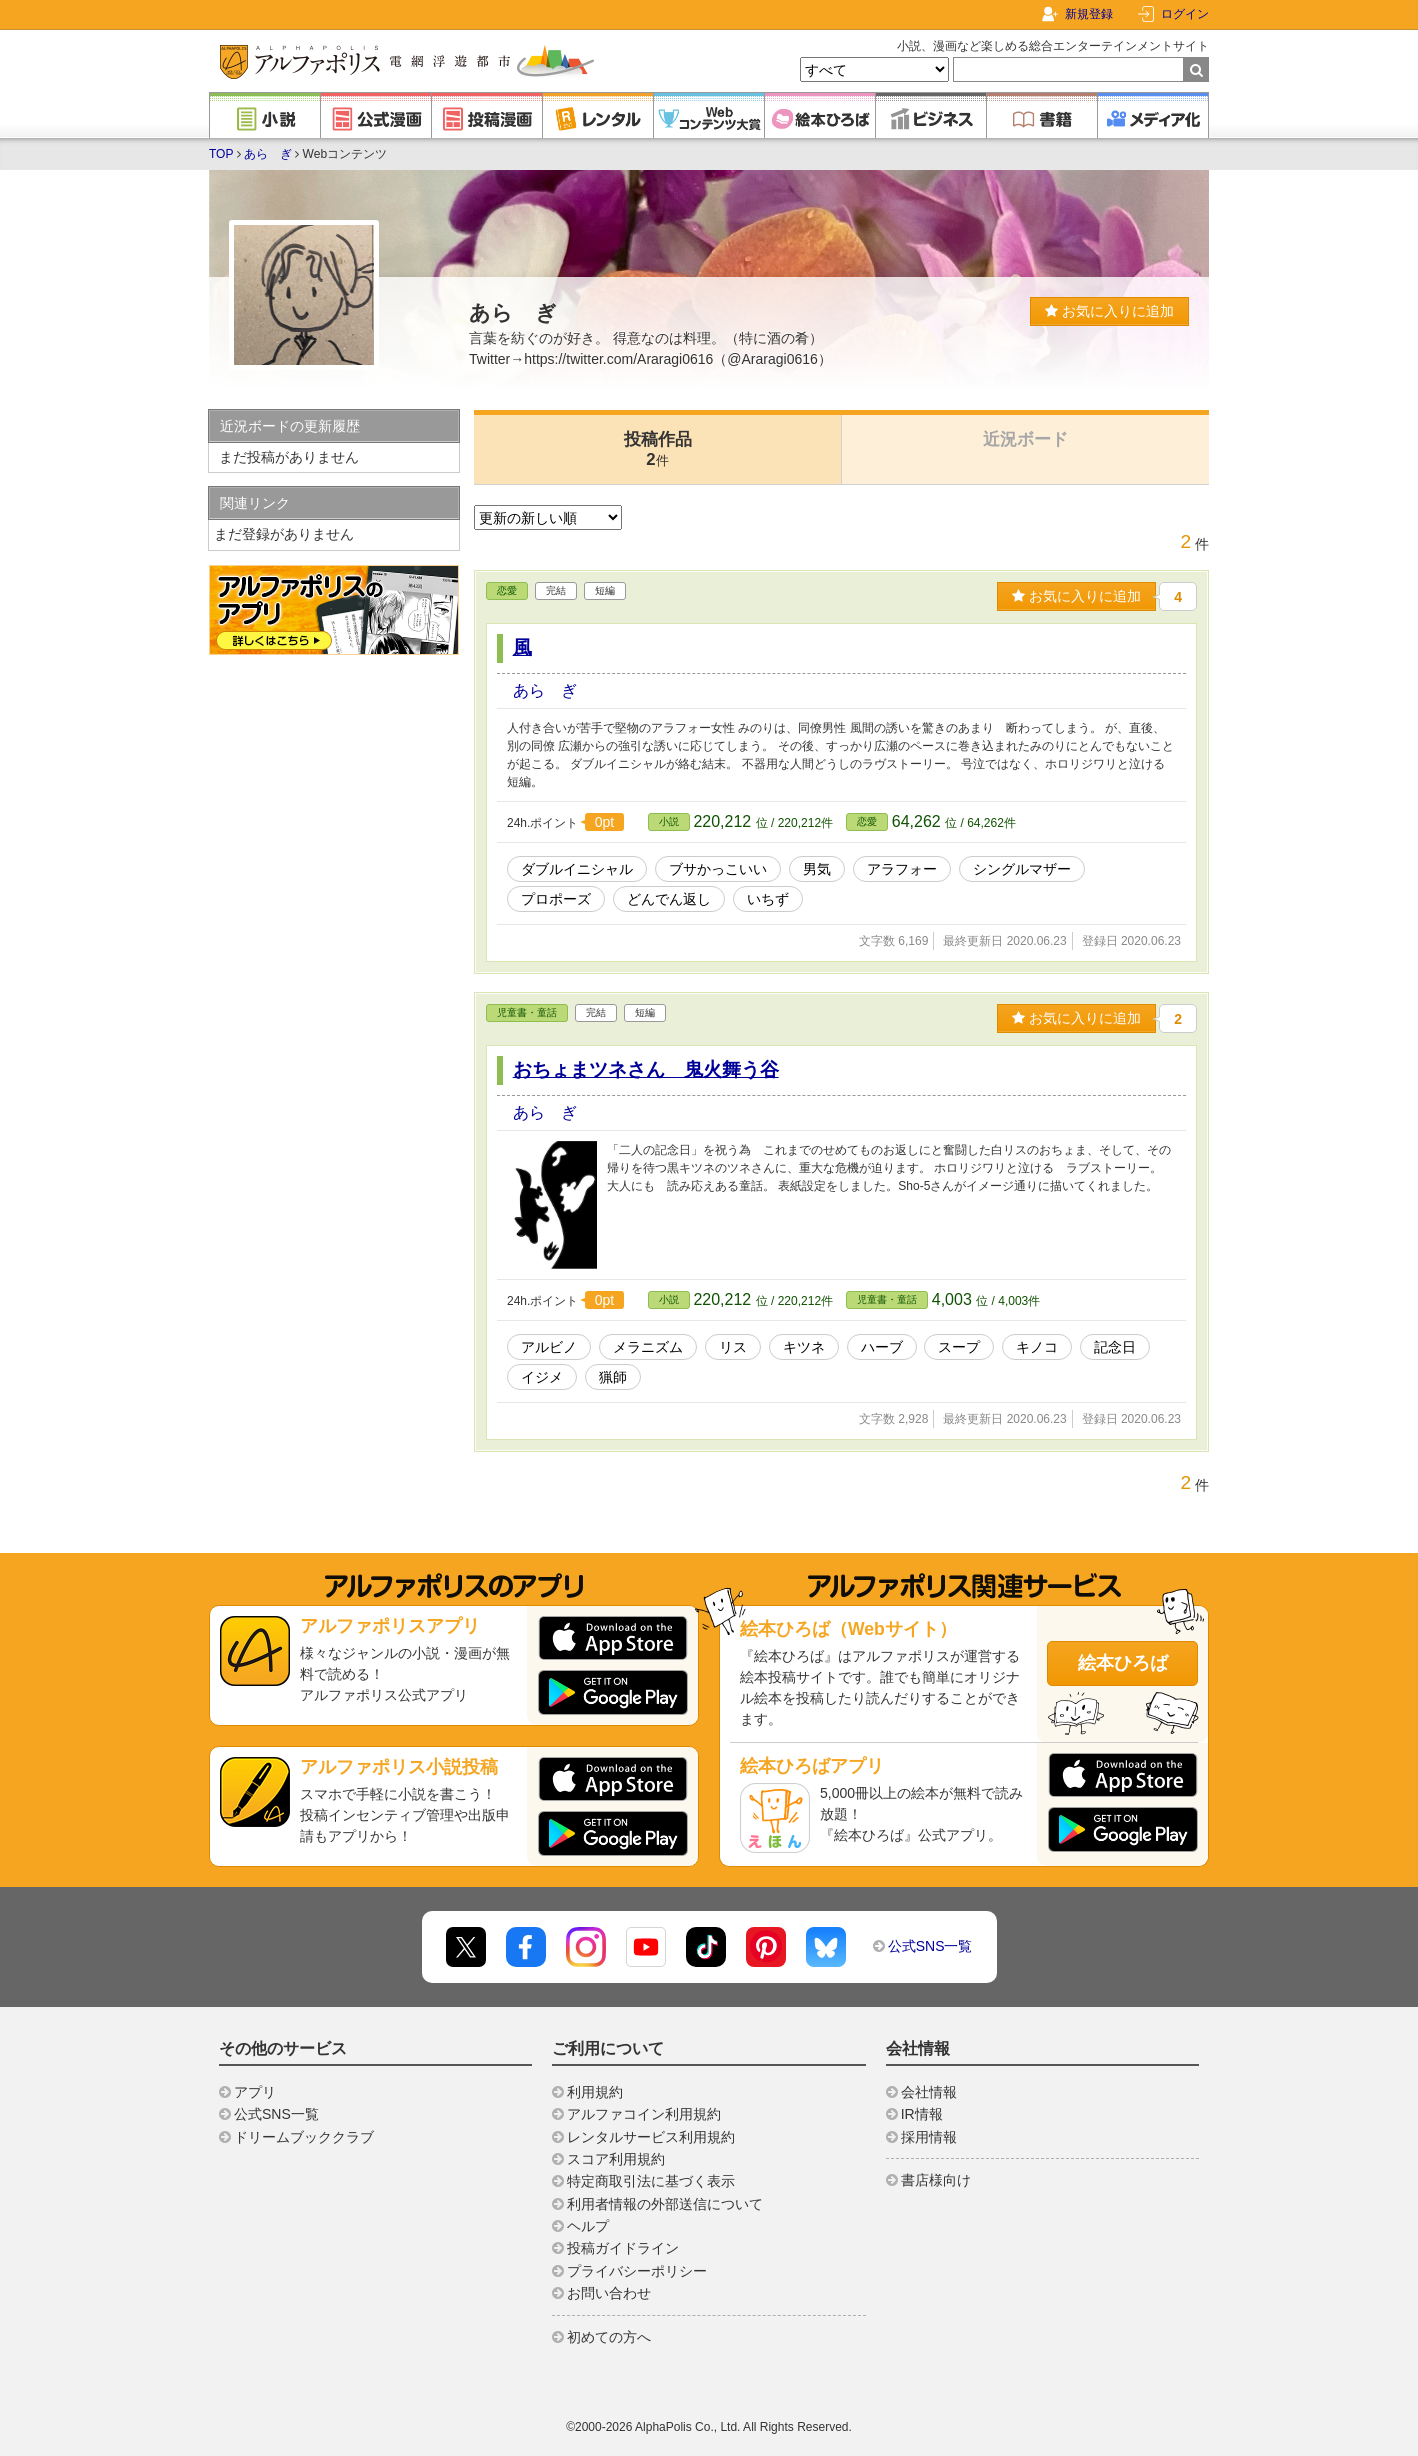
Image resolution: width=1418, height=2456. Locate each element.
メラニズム (648, 1347)
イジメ (542, 1377)
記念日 (1115, 1347)
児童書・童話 (527, 1012)
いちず (768, 899)
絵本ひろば (1123, 1663)
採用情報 (929, 2137)
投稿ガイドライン (623, 2248)
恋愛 (507, 590)
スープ (959, 1347)
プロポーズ (556, 899)
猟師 (613, 1377)
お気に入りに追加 (1109, 311)
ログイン (1185, 14)
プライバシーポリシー (637, 2271)
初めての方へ (609, 2337)
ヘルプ (588, 2226)
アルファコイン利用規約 (644, 2114)
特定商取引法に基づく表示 (651, 2181)
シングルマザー (1022, 869)
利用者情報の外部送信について (665, 2204)
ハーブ (882, 1347)
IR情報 (922, 2114)
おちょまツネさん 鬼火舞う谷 (646, 1069)
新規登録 (1089, 14)
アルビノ (549, 1347)
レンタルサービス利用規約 (651, 2137)
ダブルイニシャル (577, 869)
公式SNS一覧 (930, 1946)
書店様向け (936, 2180)
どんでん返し (669, 899)
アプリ (255, 2092)
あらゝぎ (268, 154)
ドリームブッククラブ (304, 2137)
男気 (817, 869)
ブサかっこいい (718, 869)
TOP (221, 154)
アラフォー (902, 869)
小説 (669, 821)
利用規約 (595, 2092)
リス (733, 1347)
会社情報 (929, 2092)
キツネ (804, 1347)
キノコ (1037, 1347)
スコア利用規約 (616, 2159)
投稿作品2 (658, 449)
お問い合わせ (609, 2293)
